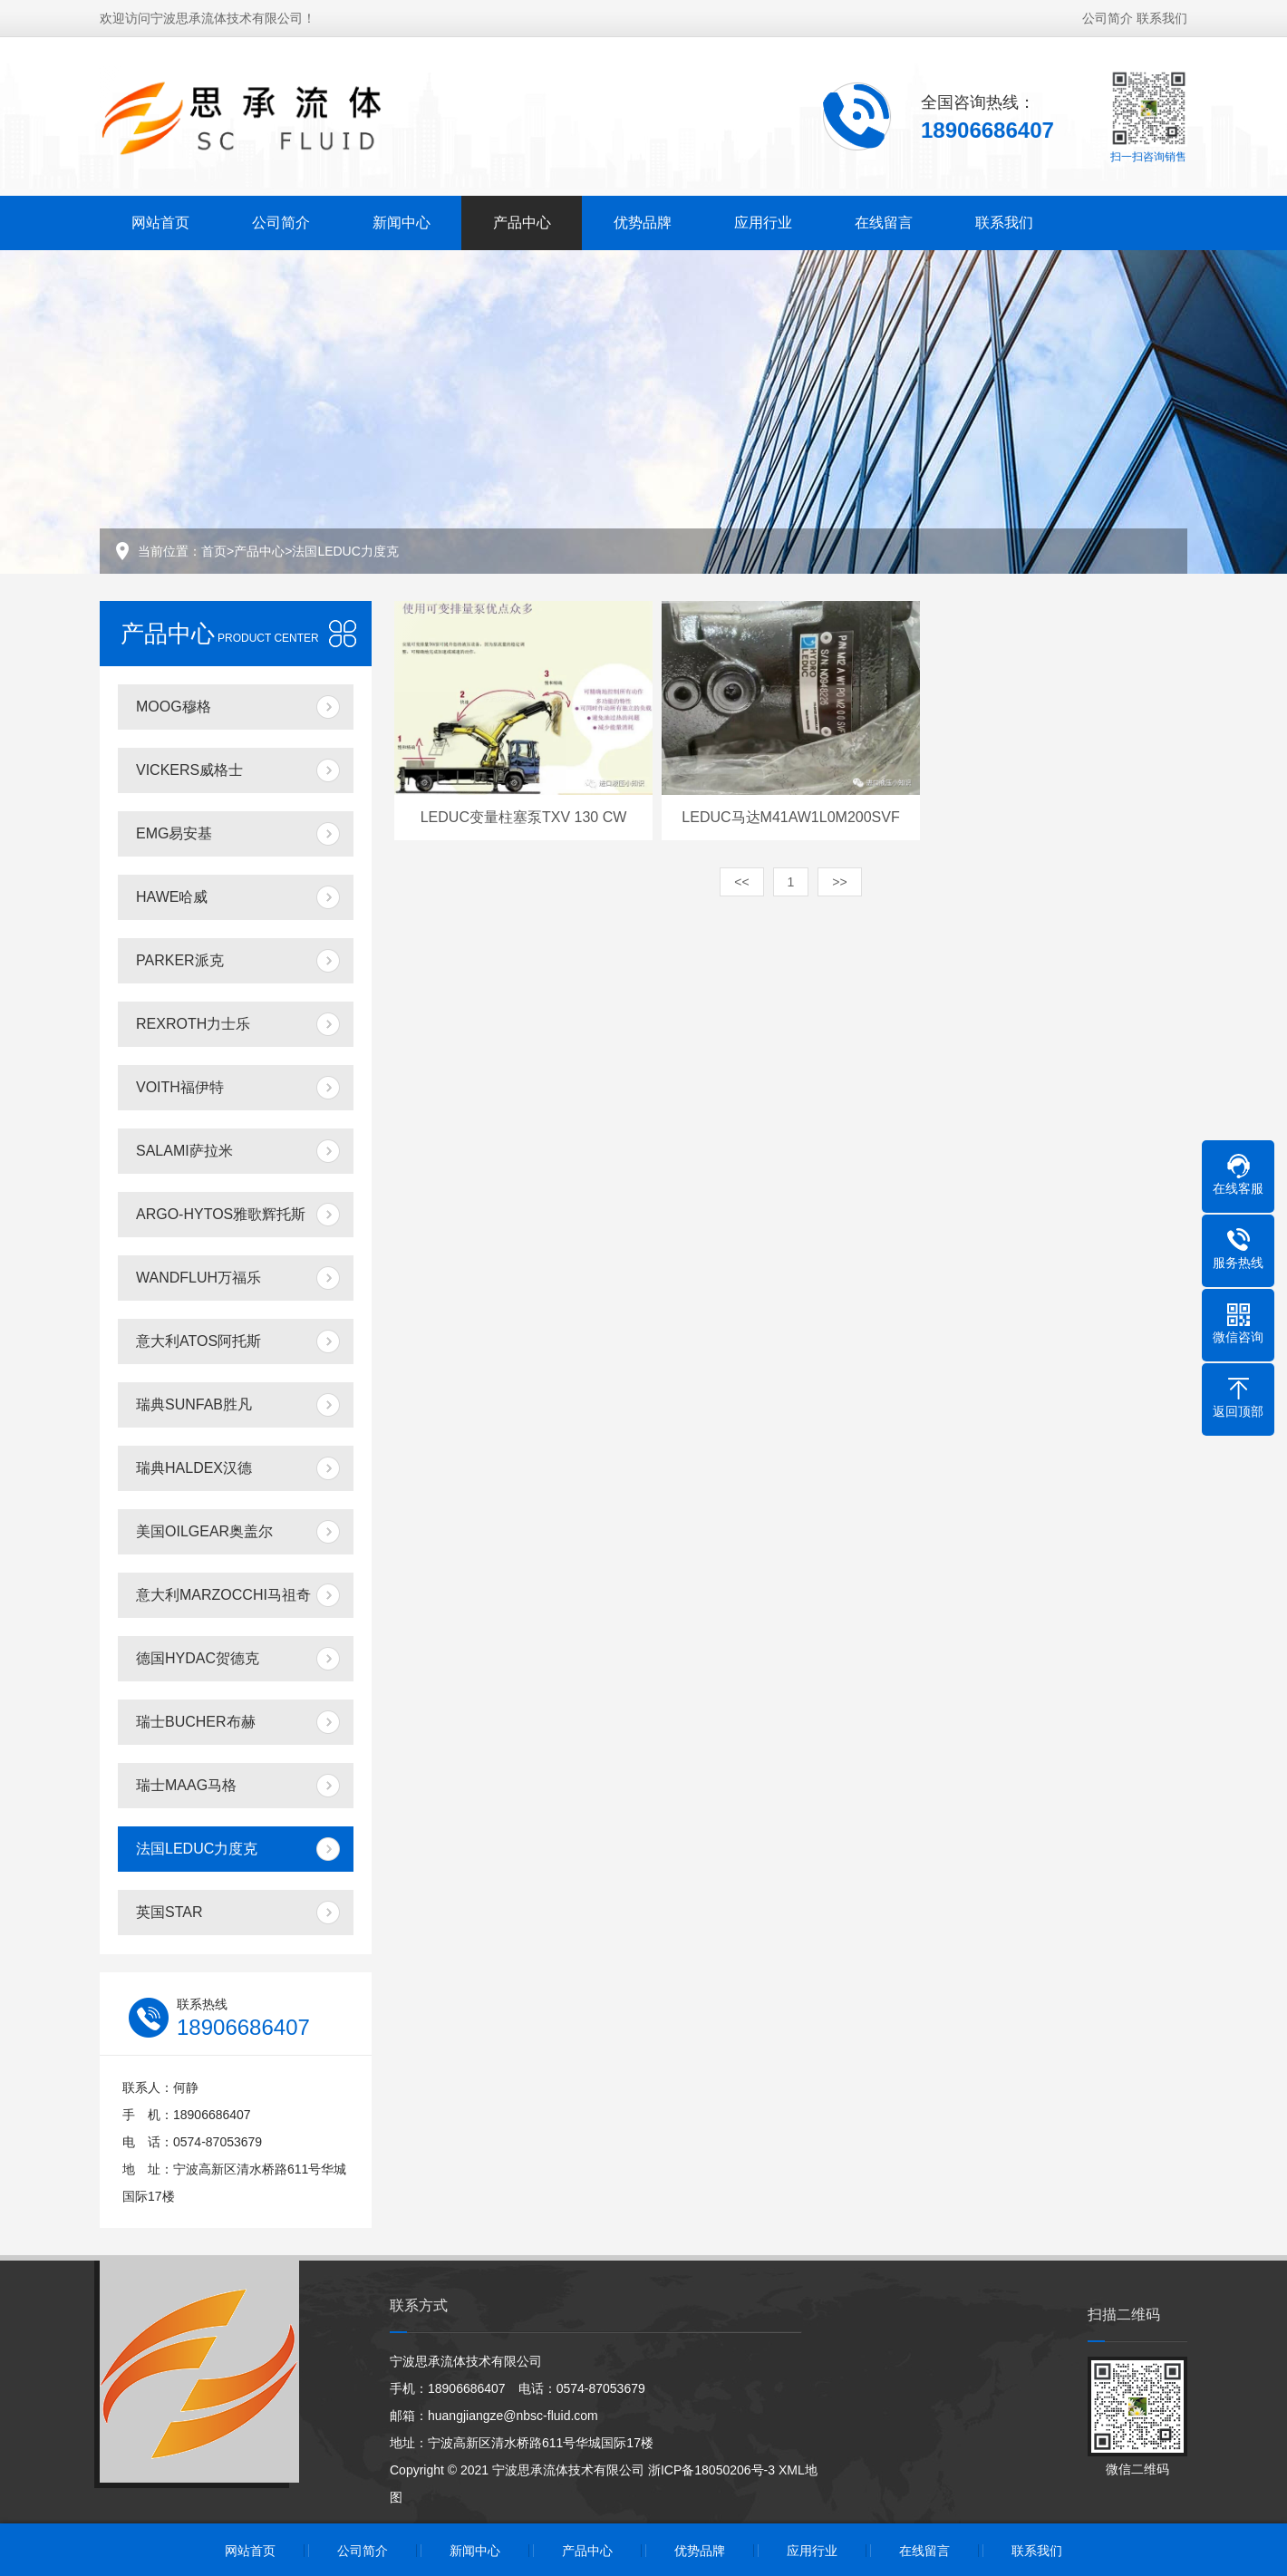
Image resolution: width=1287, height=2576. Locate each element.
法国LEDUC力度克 (345, 551)
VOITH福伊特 (180, 1087)
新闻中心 (402, 220)
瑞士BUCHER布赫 (196, 1721)
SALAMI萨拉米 (184, 1150)
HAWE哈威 (172, 897)
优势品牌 (643, 220)
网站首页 (160, 220)
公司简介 (1107, 15)
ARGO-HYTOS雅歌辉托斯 (220, 1214)
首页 (214, 551)
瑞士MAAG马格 (186, 1785)
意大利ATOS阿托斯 (198, 1341)
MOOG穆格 (173, 706)
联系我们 (1162, 15)
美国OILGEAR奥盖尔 (204, 1531)
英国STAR (169, 1912)
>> (839, 882)
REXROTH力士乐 (193, 1023)
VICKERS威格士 (189, 770)
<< (741, 882)
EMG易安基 (174, 833)
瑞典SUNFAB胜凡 (194, 1404)
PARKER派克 (180, 960)
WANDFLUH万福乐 (198, 1277)
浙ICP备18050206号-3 (711, 2470)
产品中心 (522, 220)
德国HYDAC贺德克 (197, 1658)
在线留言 (884, 220)
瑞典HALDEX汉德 (194, 1468)
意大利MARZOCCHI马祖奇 (223, 1595)
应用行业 (763, 220)
